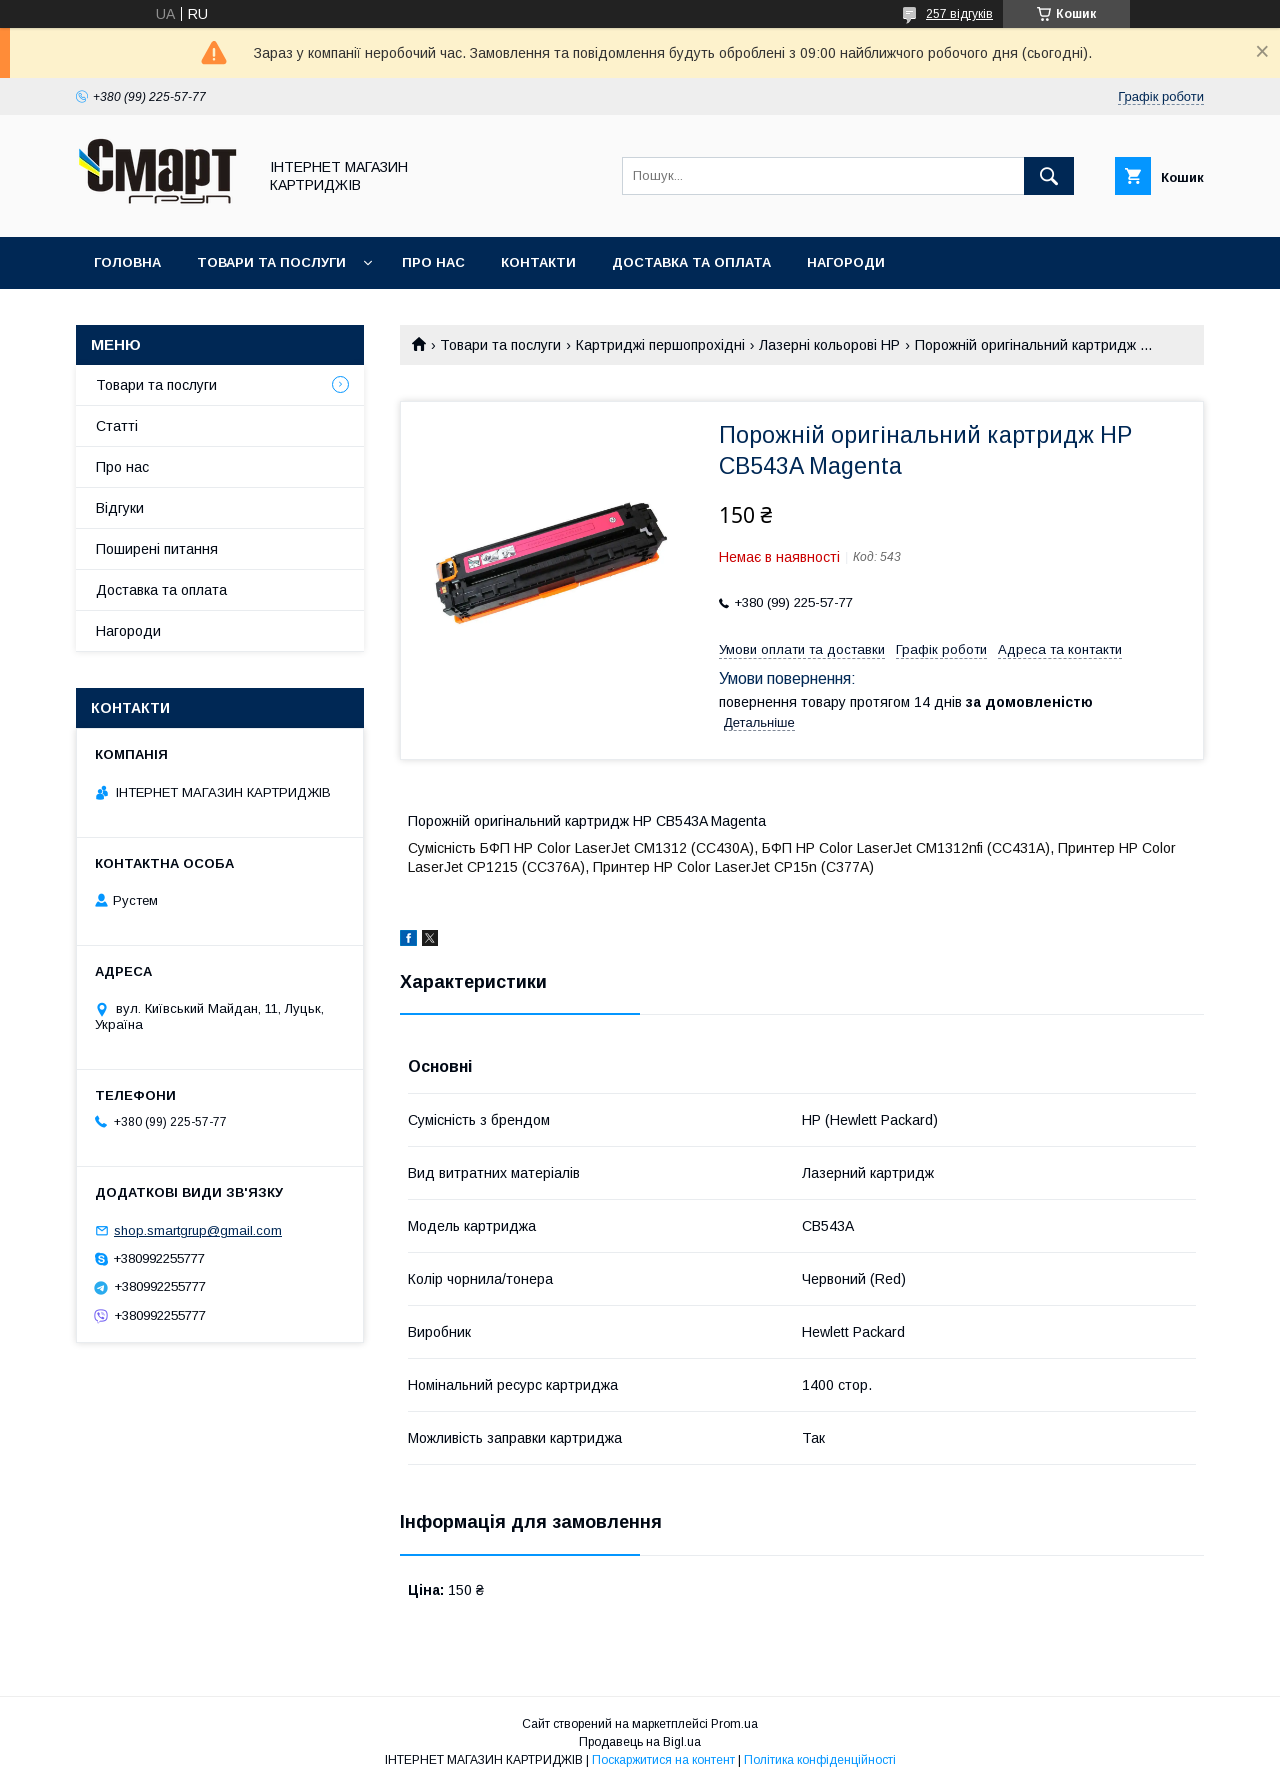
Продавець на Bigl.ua (640, 1742)
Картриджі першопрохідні (660, 345)
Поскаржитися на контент (663, 1760)
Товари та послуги (271, 262)
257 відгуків (959, 14)
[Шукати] (1049, 176)
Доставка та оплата (691, 262)
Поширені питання (157, 549)
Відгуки (120, 508)
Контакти (538, 262)
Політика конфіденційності (820, 1760)
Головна (127, 262)
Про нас (433, 262)
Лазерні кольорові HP (829, 345)
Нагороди (846, 262)
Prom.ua (734, 1724)
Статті (117, 426)
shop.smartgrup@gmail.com (198, 1230)
